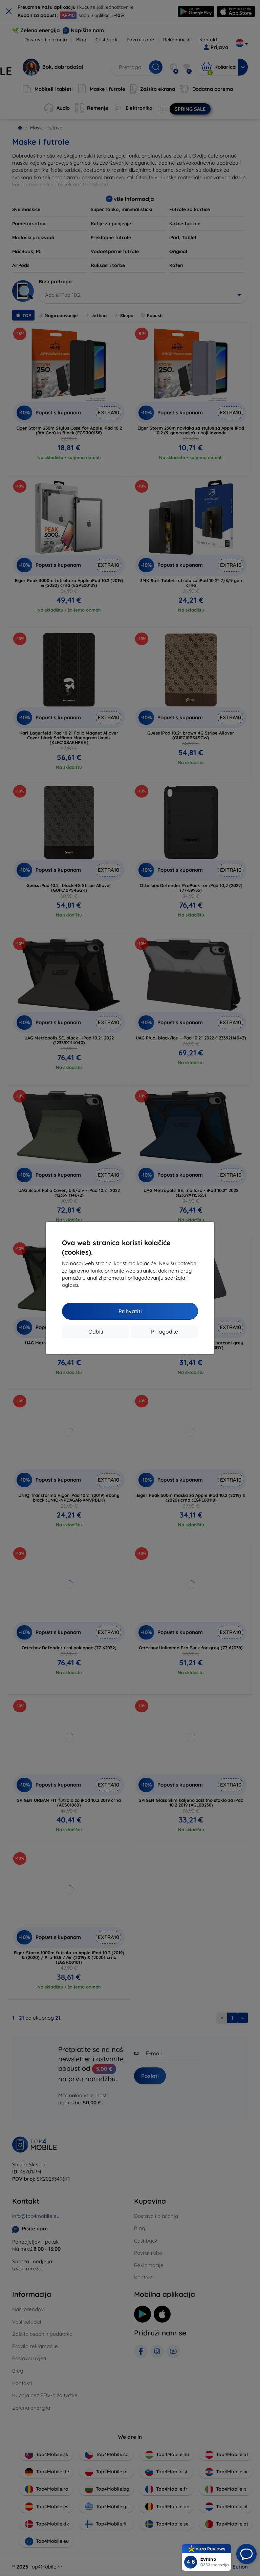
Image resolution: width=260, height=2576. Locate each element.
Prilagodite (164, 1331)
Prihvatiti (130, 1311)
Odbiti (95, 1331)
